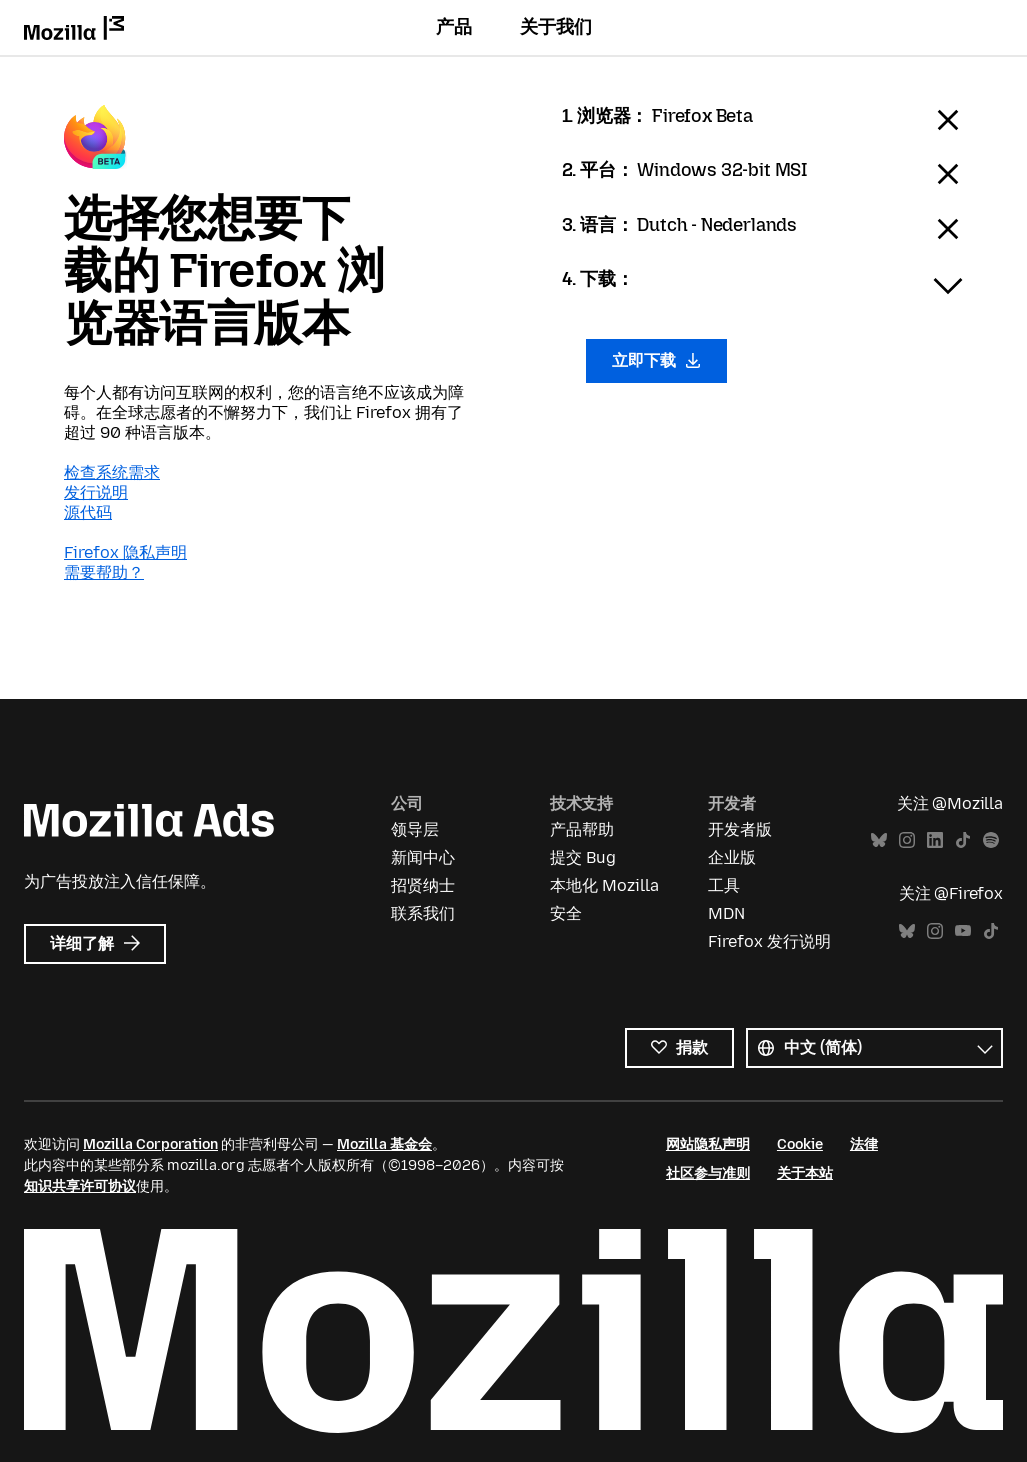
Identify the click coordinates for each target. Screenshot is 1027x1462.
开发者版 (740, 829)
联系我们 (423, 913)
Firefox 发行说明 (769, 941)
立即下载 (657, 360)
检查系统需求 (112, 472)
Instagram (907, 840)
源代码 (88, 512)
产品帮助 (582, 829)
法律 (864, 1144)
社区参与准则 (708, 1173)
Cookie (800, 1144)
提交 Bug (583, 857)
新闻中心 (423, 857)
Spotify (991, 840)
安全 (566, 913)
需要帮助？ (104, 572)
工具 (724, 885)
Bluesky (879, 840)
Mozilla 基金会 (384, 1144)
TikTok (963, 840)
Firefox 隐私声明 (125, 552)
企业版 (732, 857)
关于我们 (556, 27)
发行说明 (96, 492)
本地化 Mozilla (604, 885)
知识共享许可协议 (80, 1186)
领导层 (415, 829)
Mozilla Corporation (150, 1144)
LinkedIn (935, 840)
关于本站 (805, 1173)
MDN (726, 913)
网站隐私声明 (708, 1144)
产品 (454, 27)
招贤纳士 (423, 885)
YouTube (963, 931)
